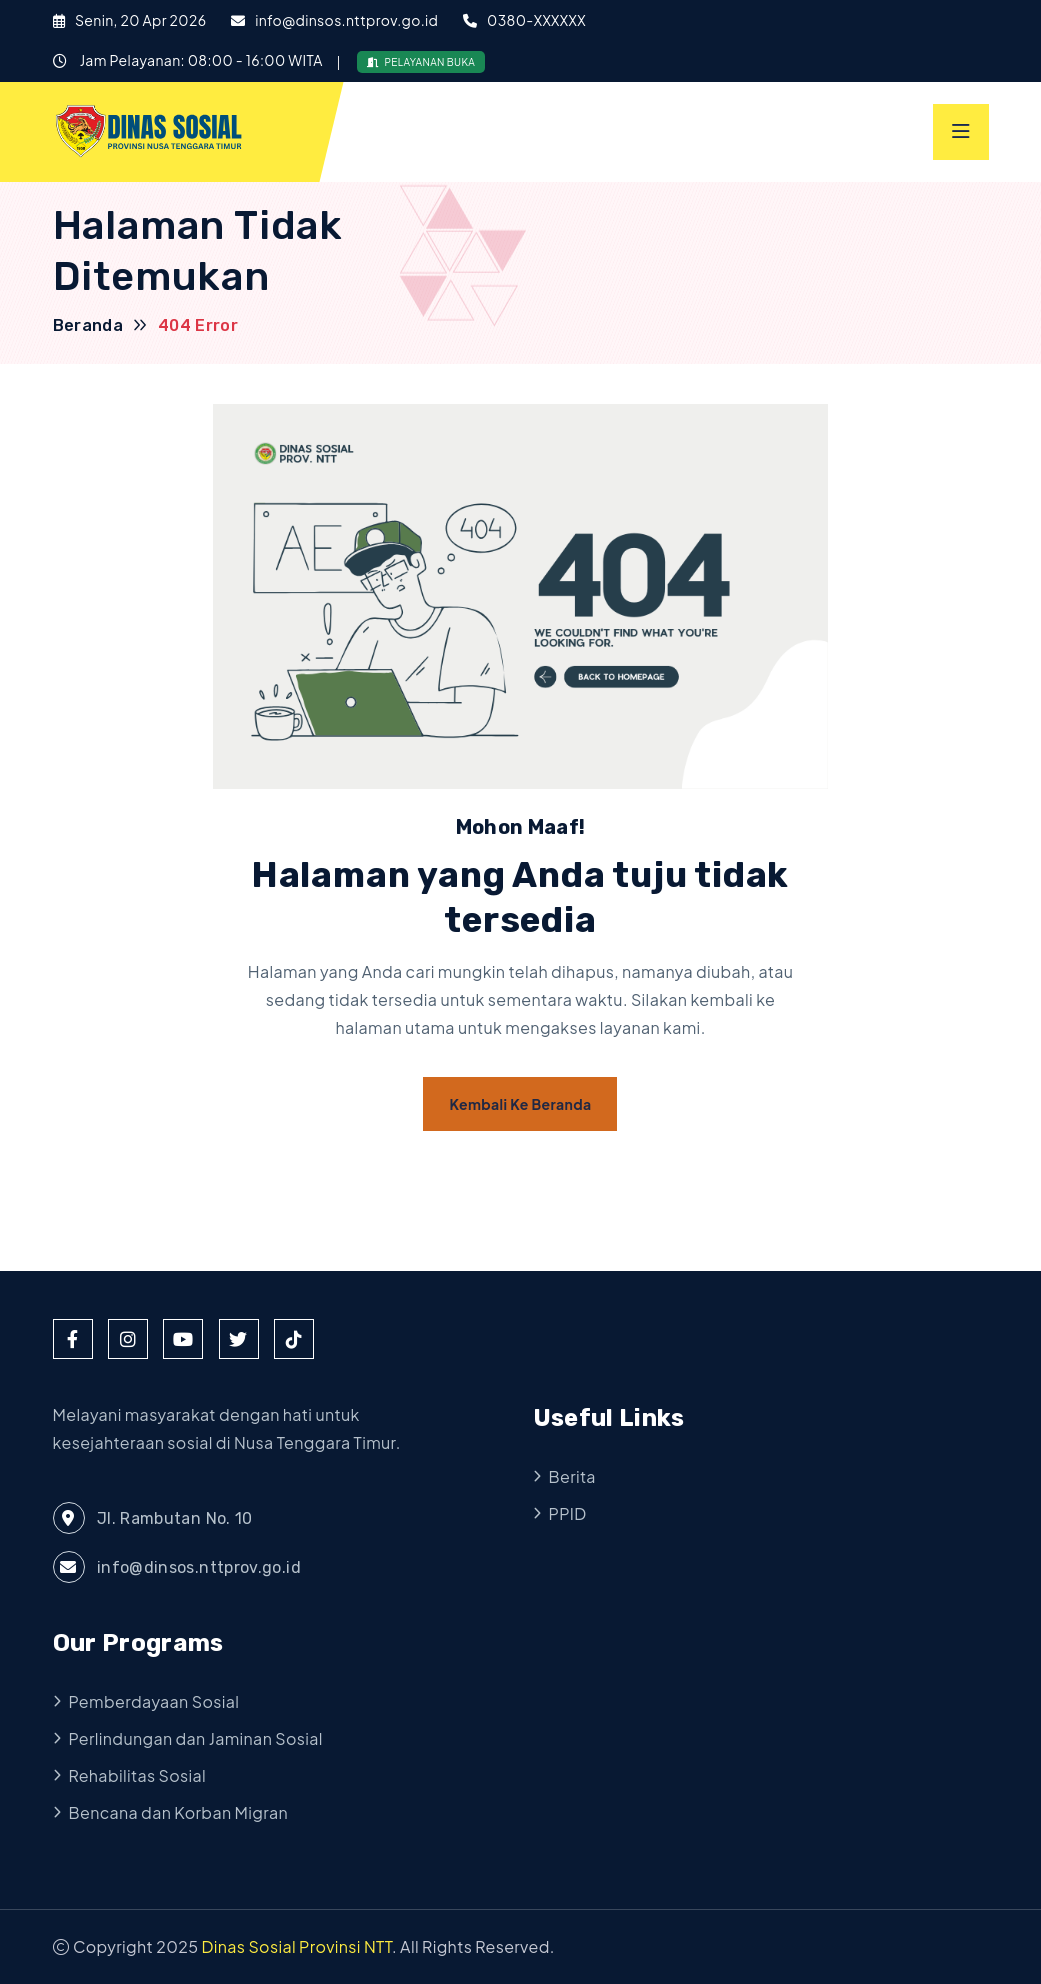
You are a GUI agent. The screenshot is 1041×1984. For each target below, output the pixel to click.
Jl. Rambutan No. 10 (153, 1518)
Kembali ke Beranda (520, 1104)
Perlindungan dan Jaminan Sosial (196, 1738)
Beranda (88, 325)
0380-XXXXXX (536, 20)
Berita (572, 1476)
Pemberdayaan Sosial (154, 1701)
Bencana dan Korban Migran (179, 1812)
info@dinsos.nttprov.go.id (346, 20)
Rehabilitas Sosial (138, 1775)
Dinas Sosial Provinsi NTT (297, 1946)
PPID (568, 1513)
